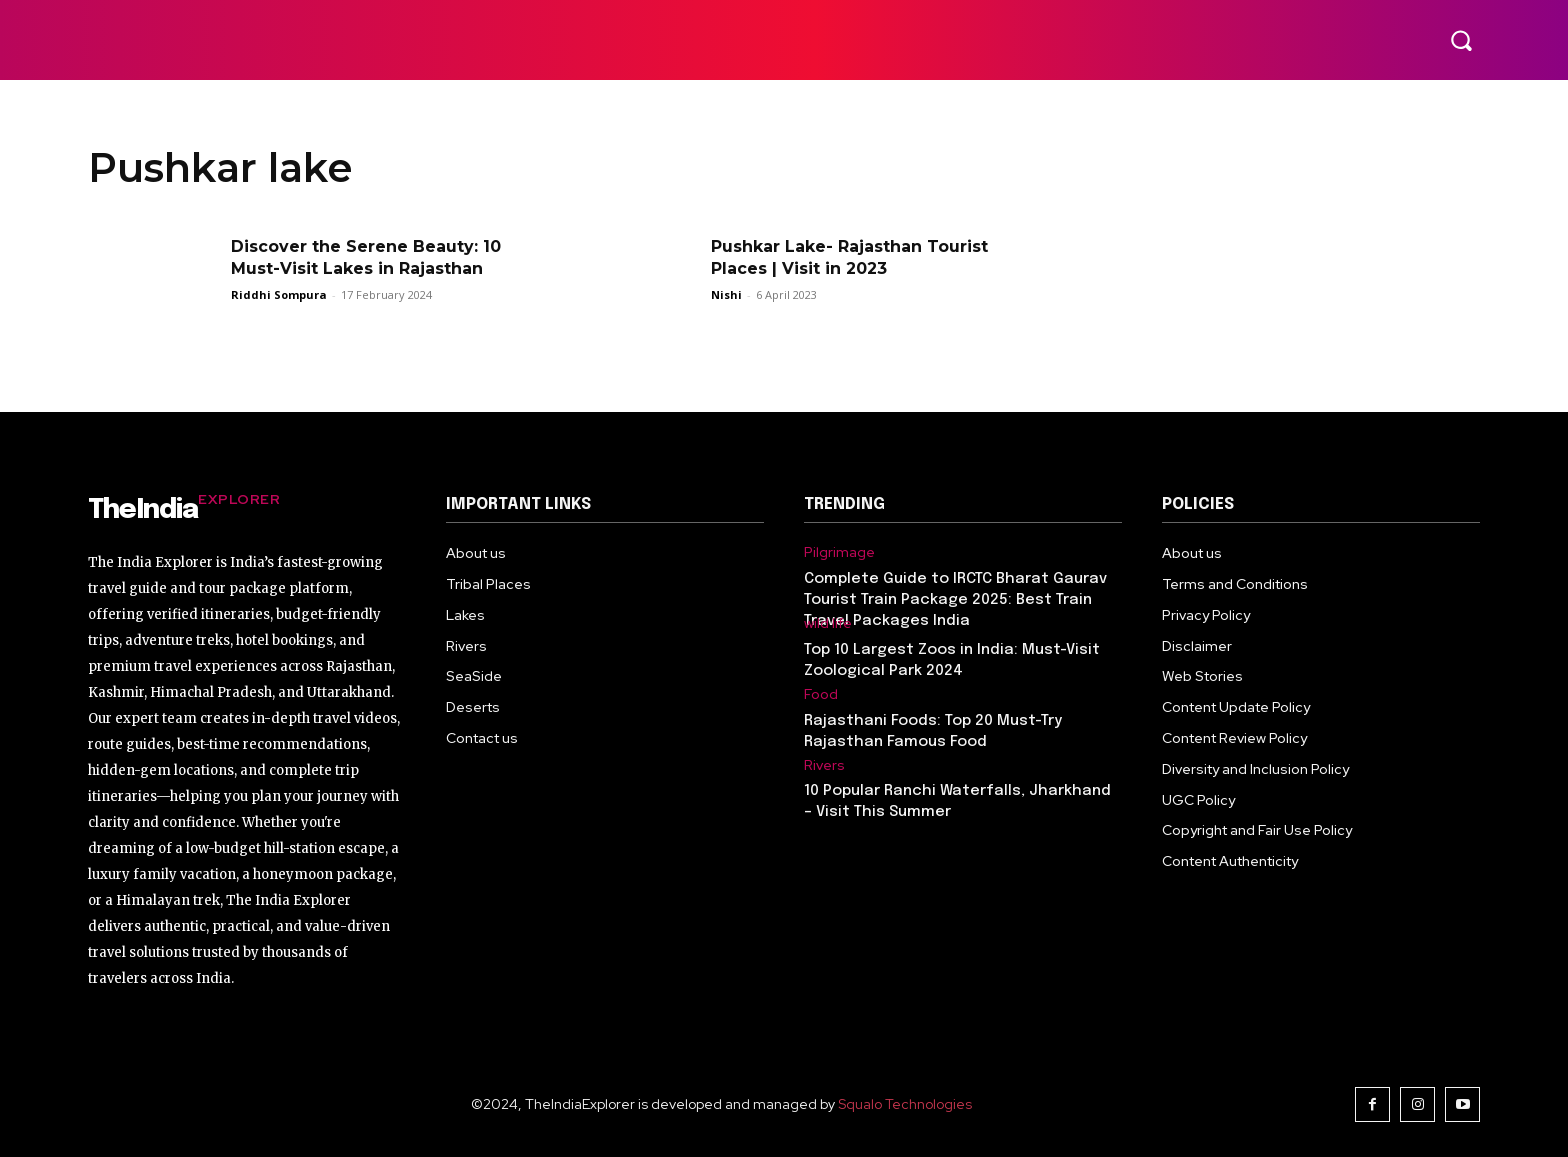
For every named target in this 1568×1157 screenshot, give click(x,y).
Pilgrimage (839, 552)
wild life (828, 623)
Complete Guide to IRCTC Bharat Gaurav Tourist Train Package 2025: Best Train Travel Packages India (955, 600)
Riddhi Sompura (279, 294)
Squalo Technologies (905, 1104)
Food (821, 694)
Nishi (726, 294)
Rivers (824, 765)
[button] (1461, 40)
